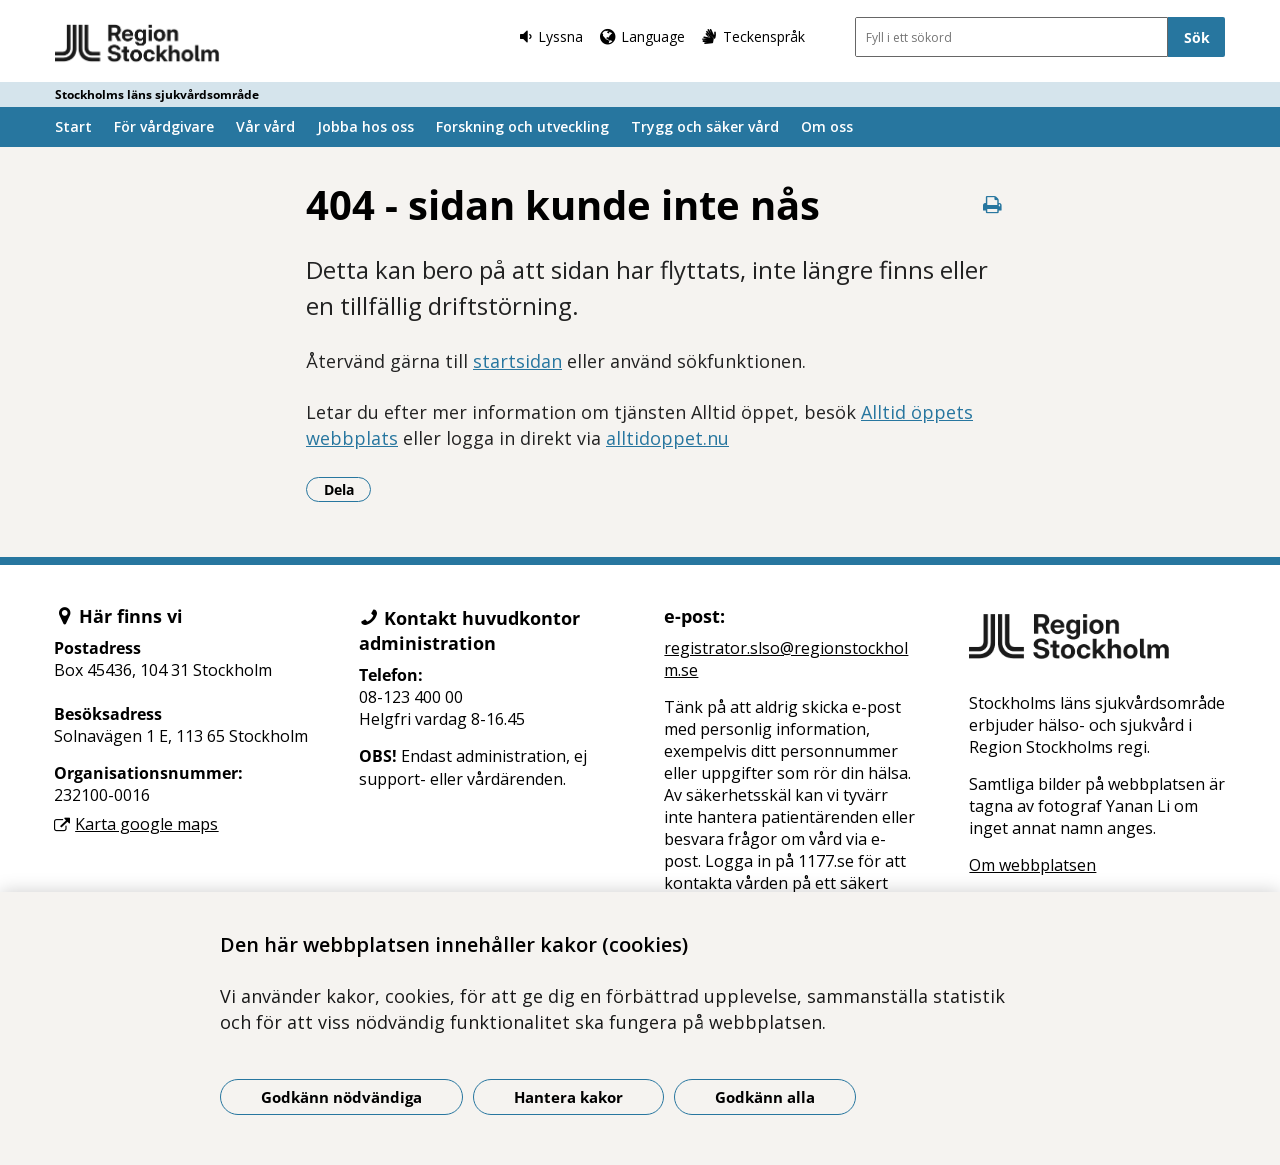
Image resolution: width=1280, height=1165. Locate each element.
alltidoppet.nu (667, 438)
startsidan (517, 361)
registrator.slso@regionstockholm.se (786, 659)
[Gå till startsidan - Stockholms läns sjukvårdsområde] (137, 44)
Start (73, 126)
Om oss (827, 126)
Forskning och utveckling (522, 126)
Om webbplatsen (1032, 865)
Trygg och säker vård (705, 126)
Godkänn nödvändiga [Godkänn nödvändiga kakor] (341, 1097)
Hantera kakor (568, 1097)
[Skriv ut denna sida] (992, 204)
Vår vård (265, 126)
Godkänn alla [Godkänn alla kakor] (765, 1097)
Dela (348, 489)
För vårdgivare (164, 126)
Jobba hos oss (365, 126)
